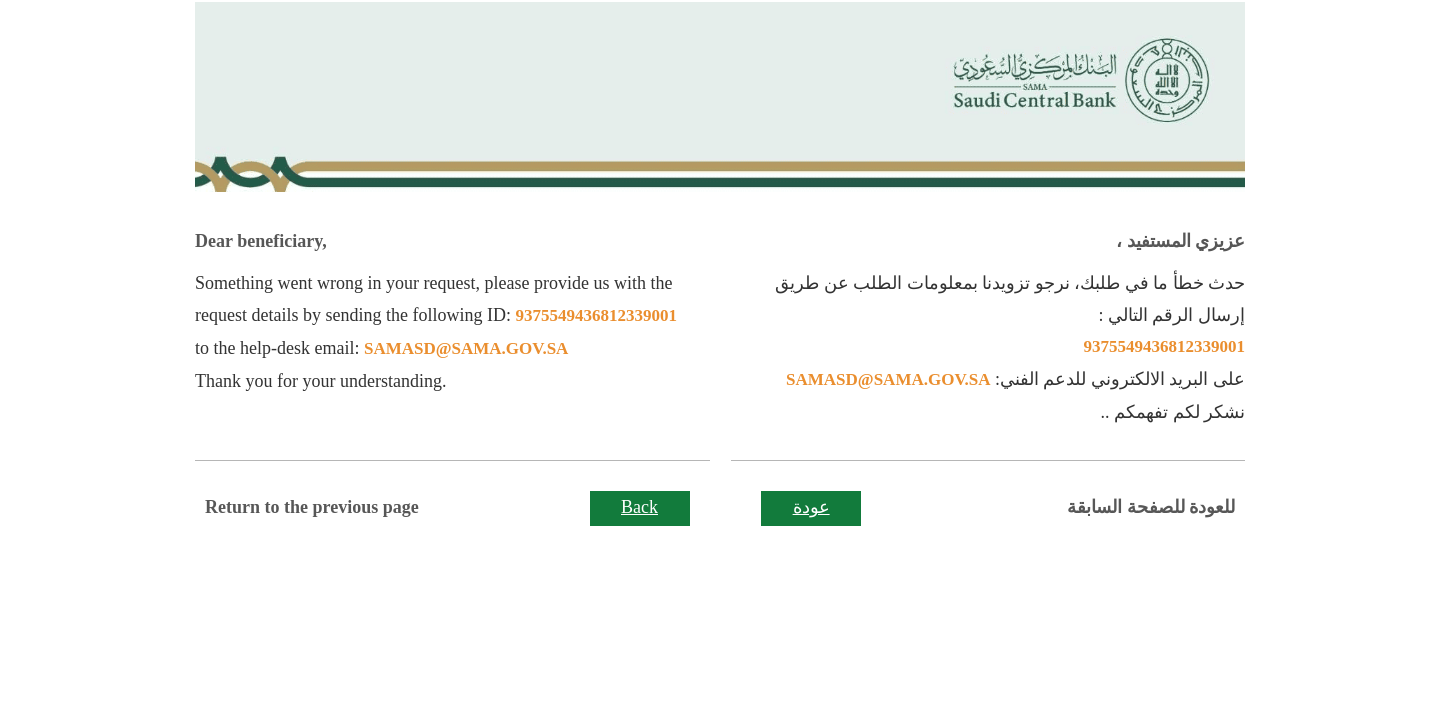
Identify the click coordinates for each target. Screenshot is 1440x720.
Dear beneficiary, (261, 241)
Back (639, 507)
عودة (811, 507)
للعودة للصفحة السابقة (1151, 507)
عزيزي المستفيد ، (1180, 241)
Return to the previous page (312, 507)
